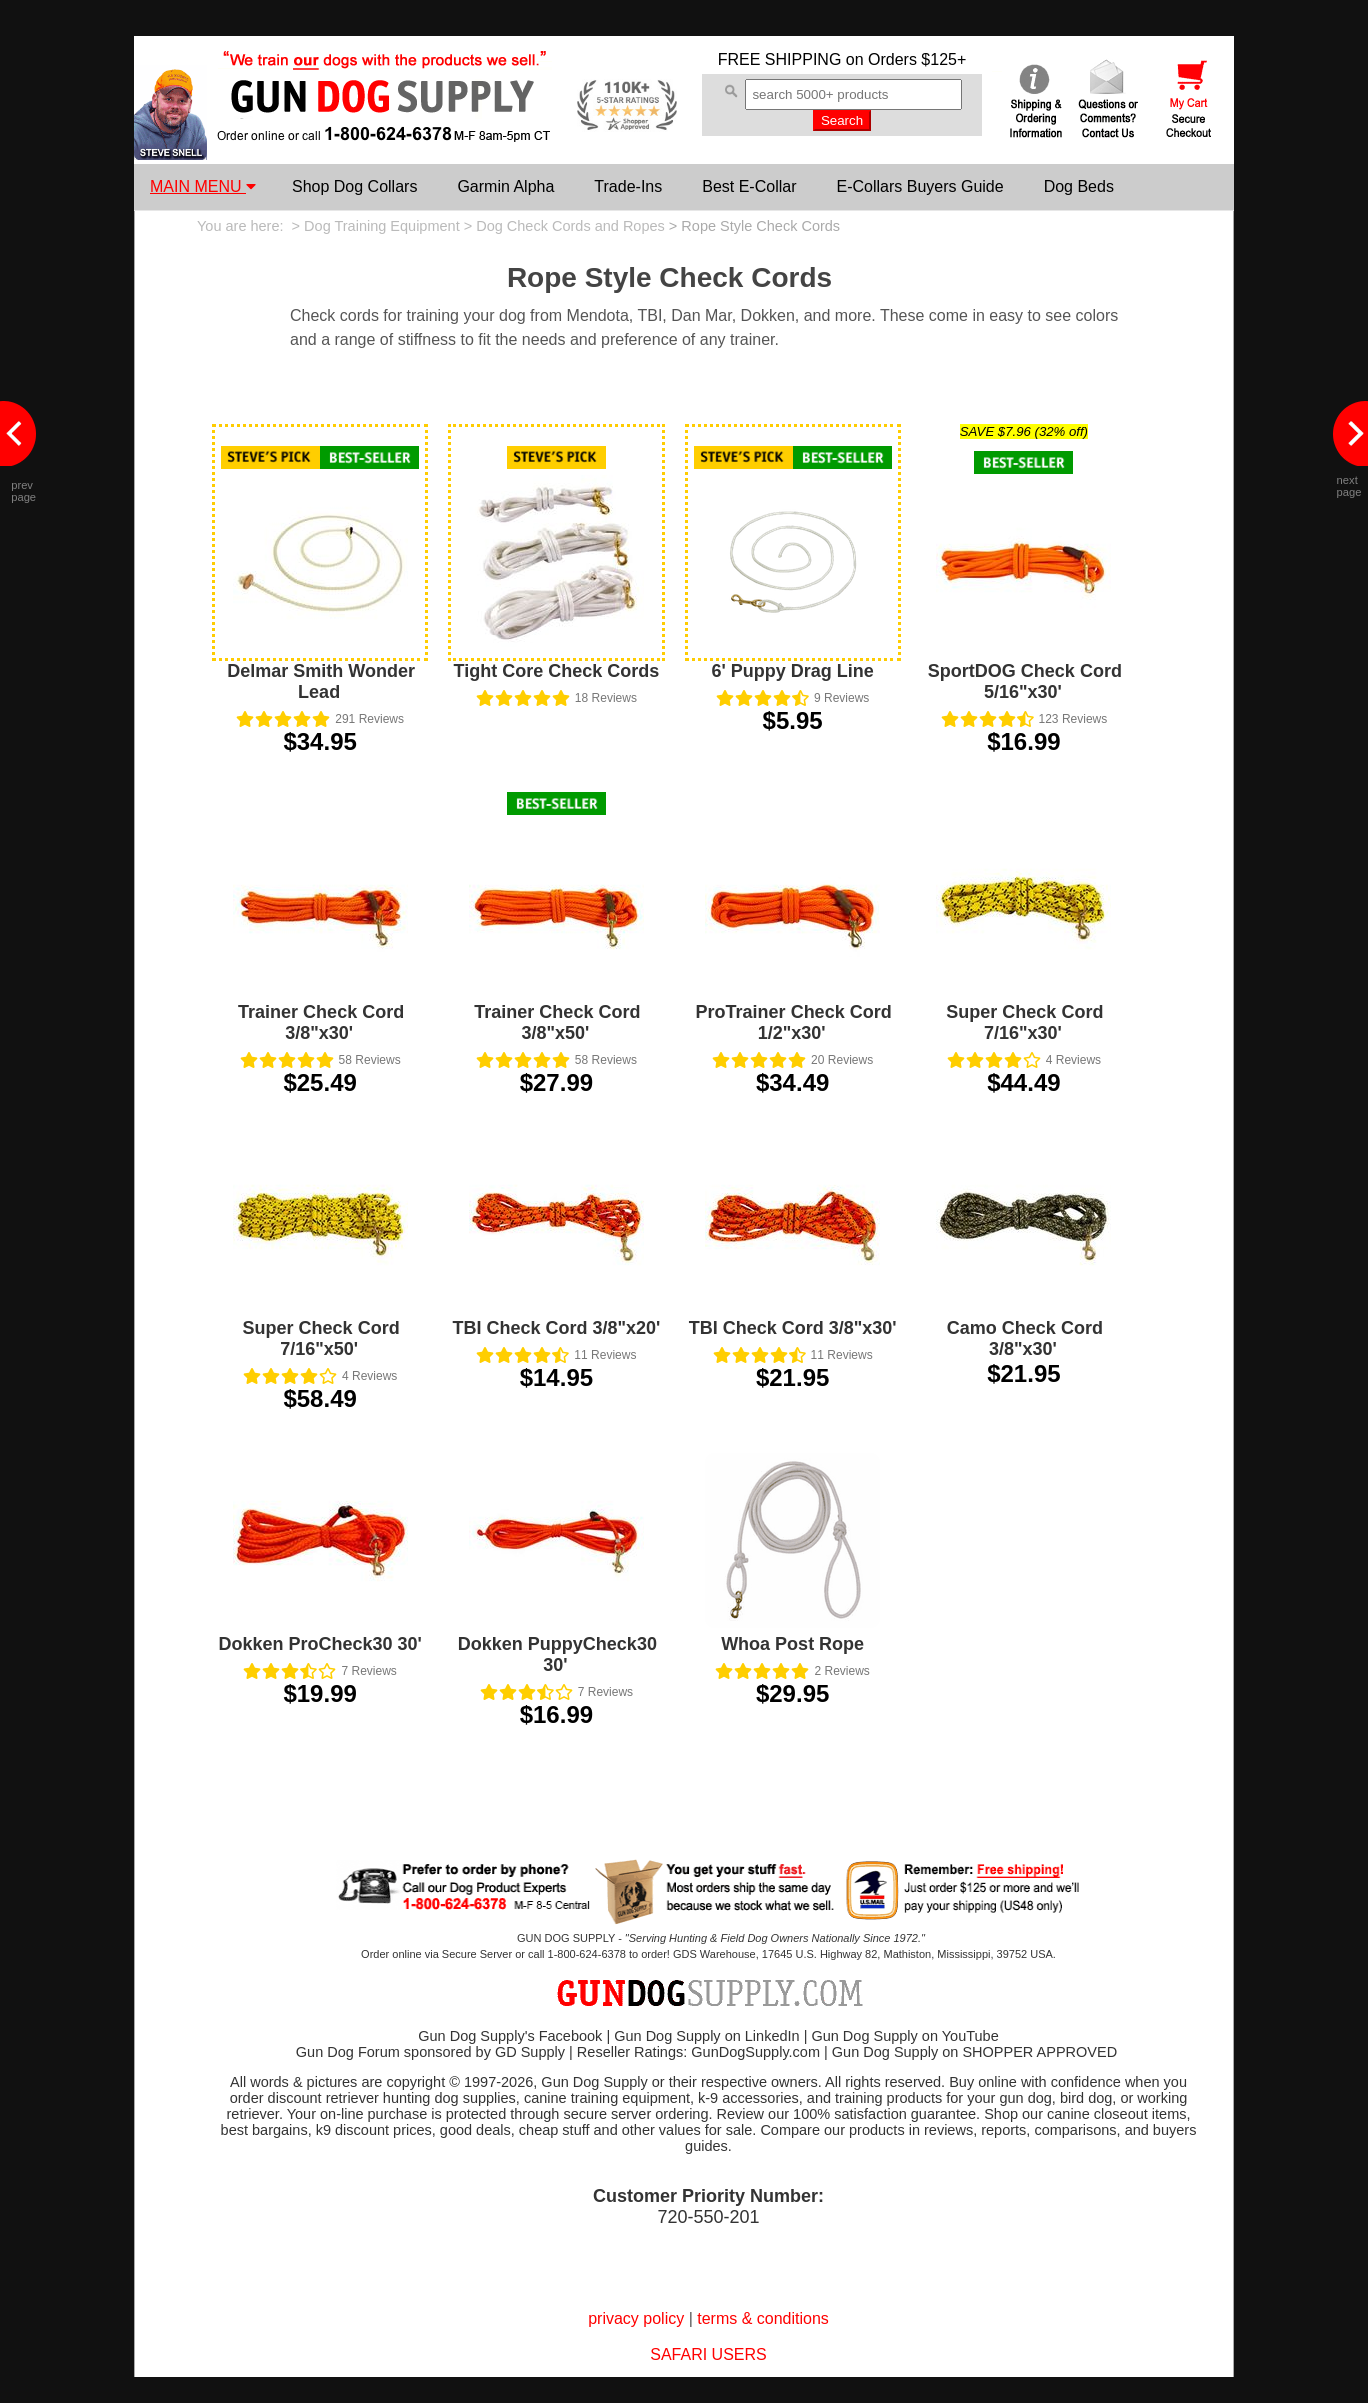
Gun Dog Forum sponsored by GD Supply (430, 2052)
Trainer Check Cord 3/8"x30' (321, 1022)
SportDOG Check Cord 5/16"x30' (1025, 681)
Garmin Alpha (505, 186)
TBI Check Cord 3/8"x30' (793, 1328)
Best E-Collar (749, 186)
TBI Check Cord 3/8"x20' (556, 1328)
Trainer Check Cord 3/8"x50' (557, 1022)
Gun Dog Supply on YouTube (904, 2036)
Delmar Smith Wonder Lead (321, 681)
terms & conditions (763, 2318)
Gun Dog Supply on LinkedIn (706, 2036)
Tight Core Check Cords (557, 671)
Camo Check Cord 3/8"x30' (1025, 1338)
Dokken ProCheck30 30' (319, 1644)
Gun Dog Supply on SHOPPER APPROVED (974, 2052)
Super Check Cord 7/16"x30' (1024, 1022)
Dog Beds (1079, 186)
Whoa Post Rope (792, 1644)
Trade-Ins (628, 186)
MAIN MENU (203, 186)
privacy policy (636, 2318)
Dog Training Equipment (382, 226)
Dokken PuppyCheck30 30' (557, 1654)
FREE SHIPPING (780, 59)
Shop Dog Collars (354, 186)
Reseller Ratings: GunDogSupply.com (698, 2052)
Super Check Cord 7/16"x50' (321, 1338)
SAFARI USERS (708, 2354)
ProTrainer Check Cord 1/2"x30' (794, 1022)
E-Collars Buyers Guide (919, 186)
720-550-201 (708, 2217)
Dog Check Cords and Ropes (570, 226)
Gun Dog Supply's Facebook (510, 2036)
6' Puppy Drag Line (792, 671)
